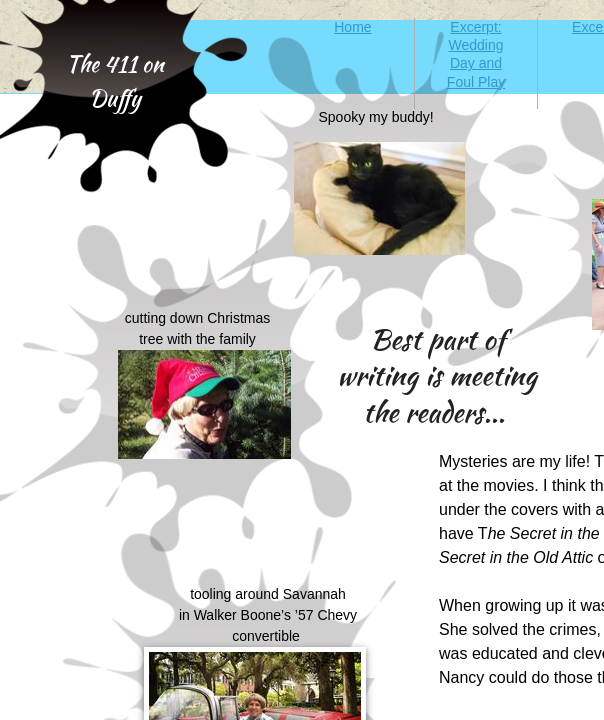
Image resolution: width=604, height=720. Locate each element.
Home (352, 27)
